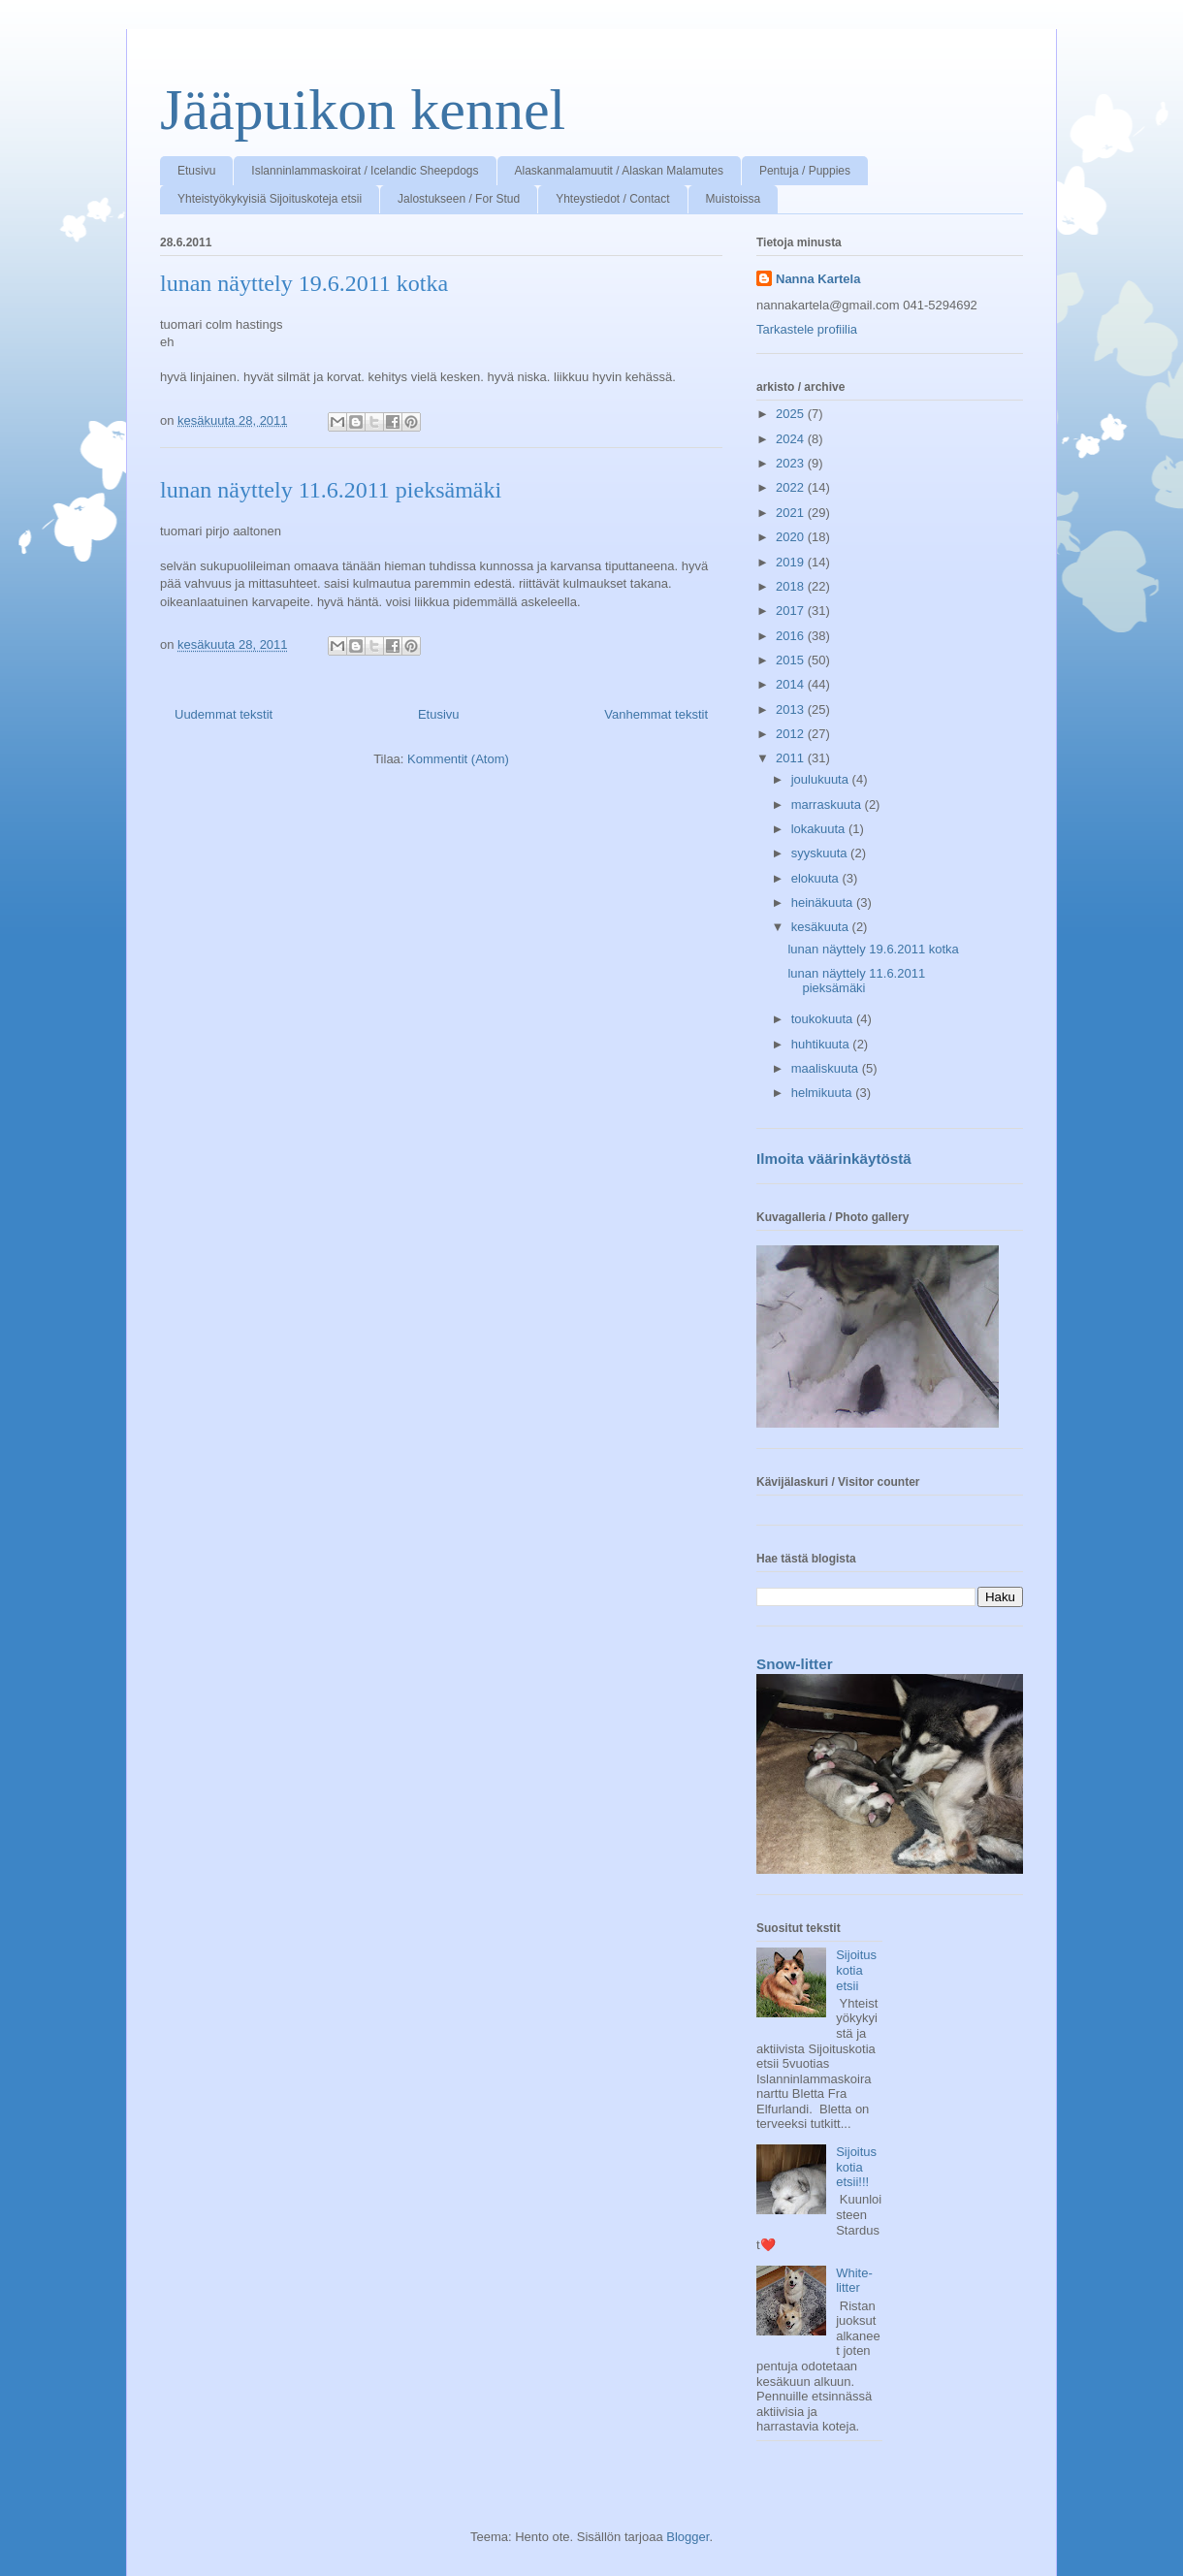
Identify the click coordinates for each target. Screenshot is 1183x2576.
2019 (792, 562)
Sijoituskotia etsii (856, 1970)
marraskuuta (828, 804)
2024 (792, 439)
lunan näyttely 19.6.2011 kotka (304, 283)
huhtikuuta (822, 1044)
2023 (792, 463)
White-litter (854, 2281)
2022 (792, 487)
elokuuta (817, 878)
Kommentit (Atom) (458, 759)
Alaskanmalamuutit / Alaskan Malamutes (619, 170)
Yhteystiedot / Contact (612, 199)
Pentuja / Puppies (804, 170)
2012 (792, 733)
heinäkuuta (823, 902)
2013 (792, 709)
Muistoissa (733, 199)
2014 (792, 684)
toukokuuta (823, 1019)
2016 (792, 635)
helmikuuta (823, 1092)
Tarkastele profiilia (806, 329)
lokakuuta (819, 828)
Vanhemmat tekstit (656, 714)
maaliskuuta (826, 1068)
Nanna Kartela (818, 279)
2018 (792, 586)
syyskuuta (820, 853)
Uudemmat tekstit (223, 714)
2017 (792, 610)
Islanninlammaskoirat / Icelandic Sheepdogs (364, 170)
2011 (792, 758)
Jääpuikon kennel (362, 110)
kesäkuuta (821, 926)
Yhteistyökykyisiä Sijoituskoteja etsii (269, 199)
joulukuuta (821, 779)
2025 (792, 413)
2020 (792, 537)
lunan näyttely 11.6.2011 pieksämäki (330, 489)
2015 (792, 660)
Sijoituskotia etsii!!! (856, 2166)
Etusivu (196, 170)
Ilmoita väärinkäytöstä (833, 1158)
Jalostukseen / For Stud (459, 199)
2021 (792, 512)
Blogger (687, 2536)
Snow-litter (794, 1664)
